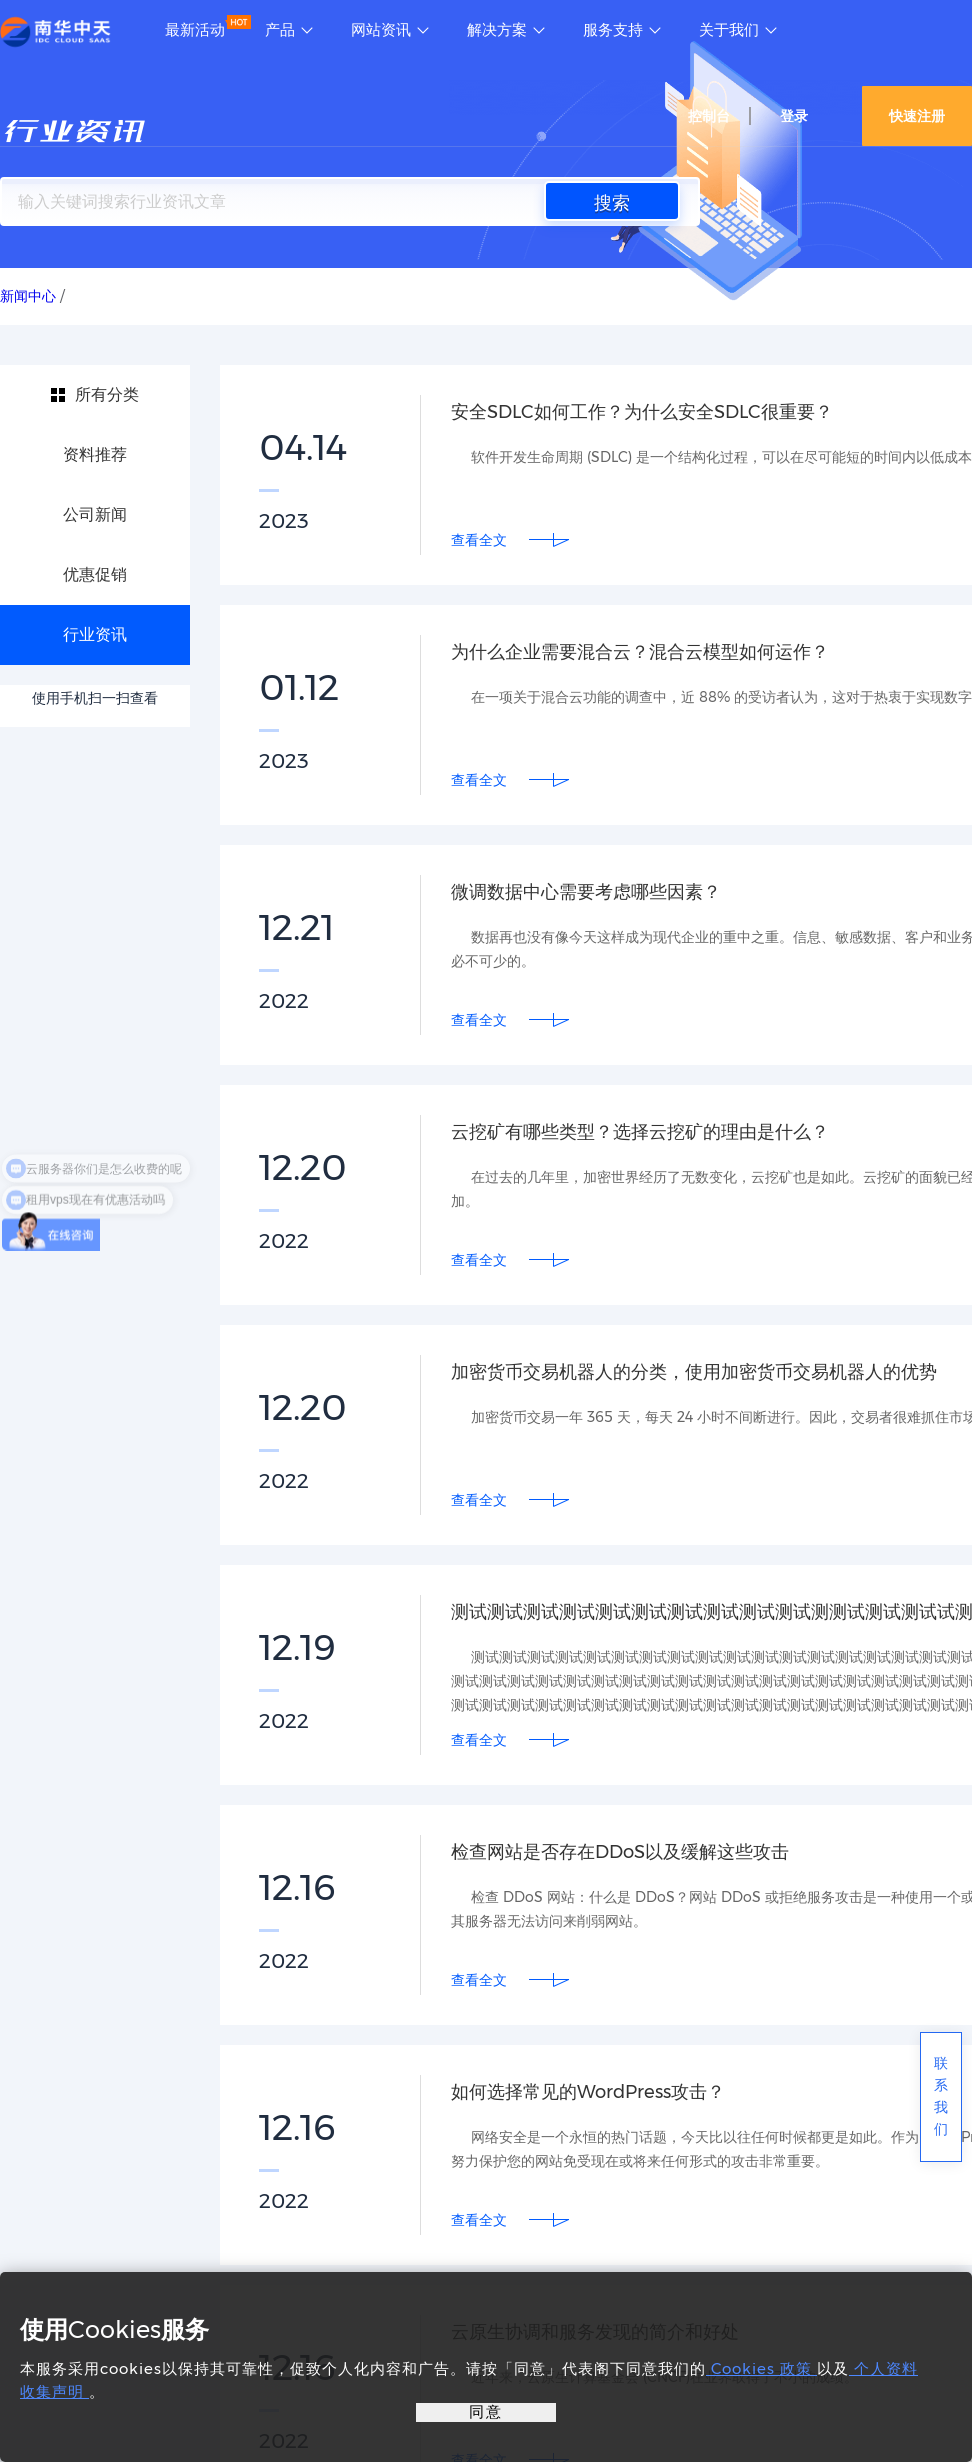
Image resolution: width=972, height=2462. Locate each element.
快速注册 (917, 116)
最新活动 (195, 30)
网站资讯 (381, 30)
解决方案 (497, 30)
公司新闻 (95, 514)
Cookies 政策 (761, 2368)
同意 (486, 2411)
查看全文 (479, 540)
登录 (794, 116)
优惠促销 (95, 574)
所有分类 (107, 394)
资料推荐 (95, 454)
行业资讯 (95, 634)
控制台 (709, 116)
